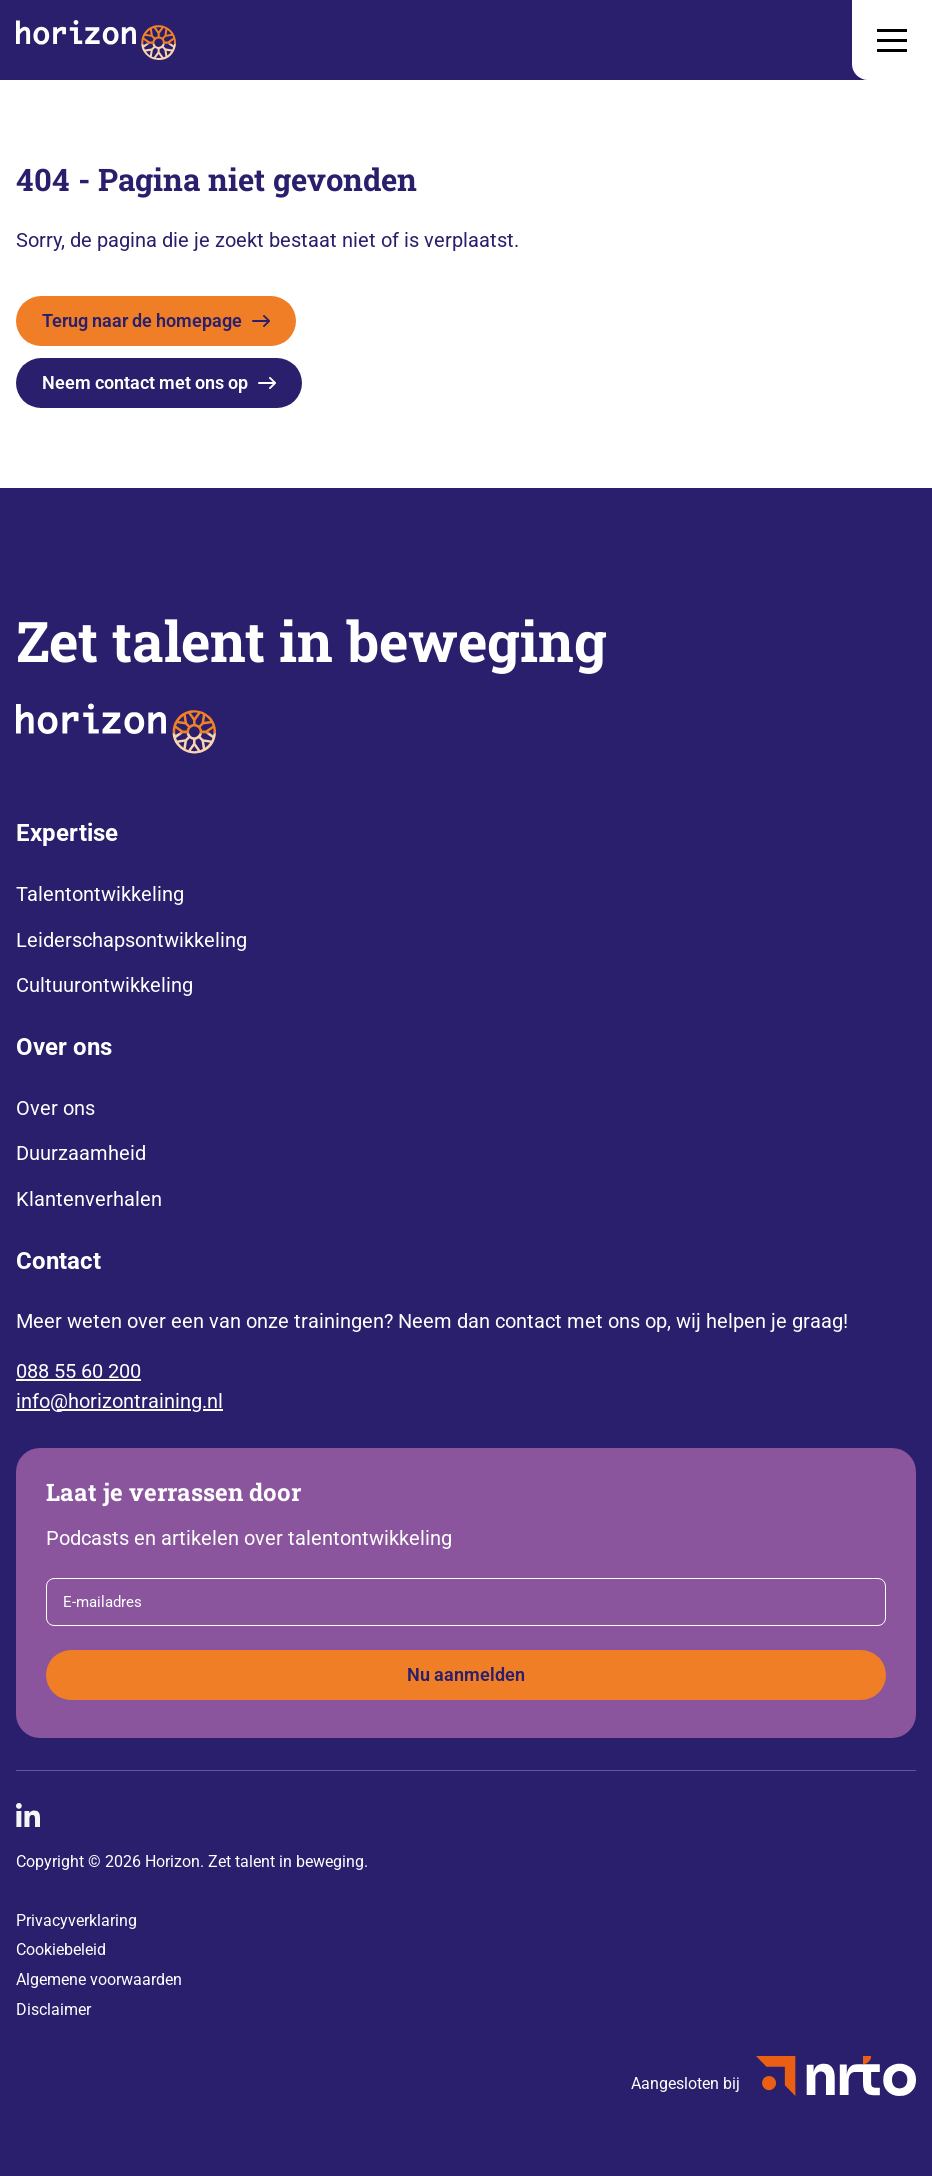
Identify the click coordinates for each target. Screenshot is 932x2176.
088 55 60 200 (78, 1371)
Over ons (55, 1108)
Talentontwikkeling (100, 894)
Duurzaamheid (81, 1153)
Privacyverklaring (76, 1920)
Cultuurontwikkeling (104, 985)
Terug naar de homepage (142, 320)
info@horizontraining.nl (119, 1401)
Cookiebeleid (61, 1949)
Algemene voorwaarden (99, 1979)
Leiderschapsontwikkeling (131, 940)
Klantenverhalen (89, 1199)
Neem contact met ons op (145, 382)
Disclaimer (53, 2009)
